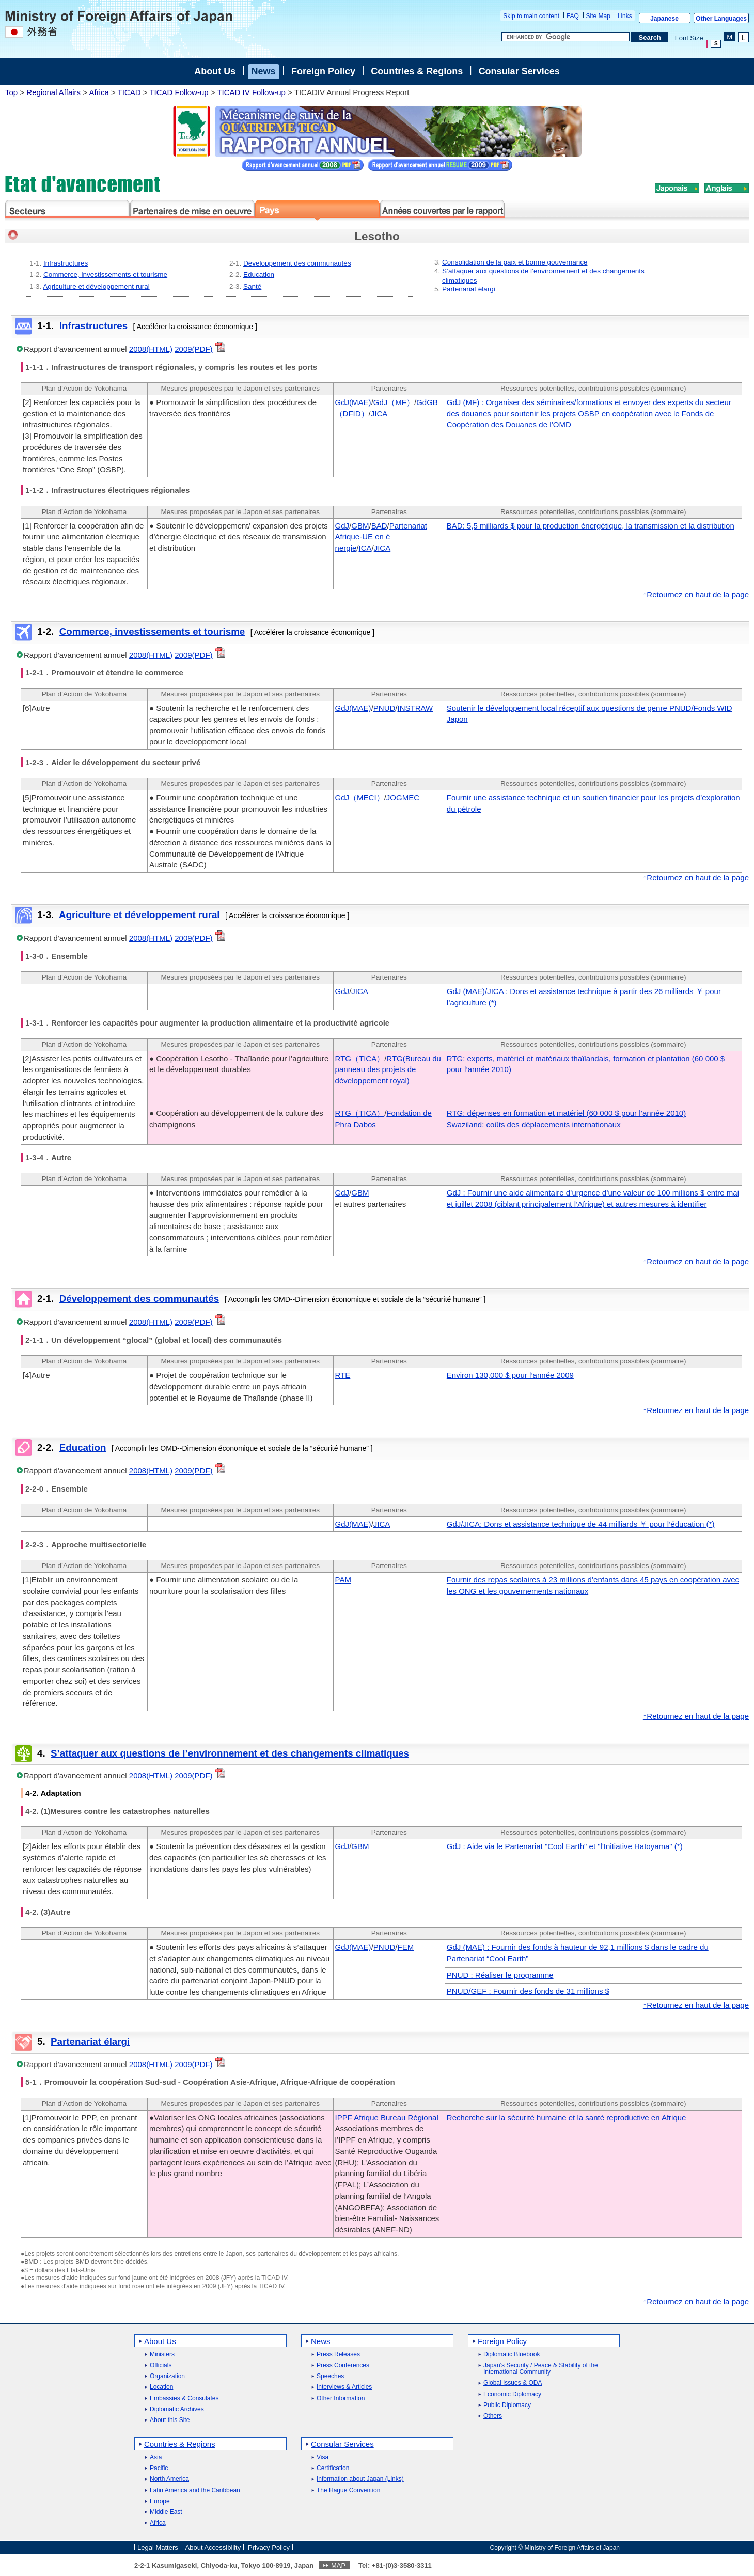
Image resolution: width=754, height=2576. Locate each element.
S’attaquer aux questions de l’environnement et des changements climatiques (230, 1753)
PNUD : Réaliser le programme (500, 1974)
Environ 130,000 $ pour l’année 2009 (510, 1375)
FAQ (573, 16)
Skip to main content (531, 16)
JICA (379, 413)
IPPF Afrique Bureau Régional (386, 2117)
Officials (160, 2365)
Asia (156, 2457)
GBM (360, 525)
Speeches (330, 2376)
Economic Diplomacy (512, 2394)
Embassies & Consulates (184, 2398)
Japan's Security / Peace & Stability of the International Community (540, 2369)
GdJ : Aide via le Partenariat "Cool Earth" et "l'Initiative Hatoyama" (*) (565, 1846)
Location (161, 2387)
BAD (379, 525)
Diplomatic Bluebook (511, 2354)
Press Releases (338, 2354)
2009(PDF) (193, 349)
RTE (343, 1375)
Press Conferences (343, 2365)
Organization (167, 2376)
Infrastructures (65, 263)
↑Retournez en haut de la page (696, 594)
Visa (322, 2457)
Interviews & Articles (344, 2387)
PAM (343, 1579)
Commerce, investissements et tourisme (105, 274)
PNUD (384, 708)
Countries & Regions (417, 71)
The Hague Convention (348, 2490)
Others (492, 2416)
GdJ (342, 525)
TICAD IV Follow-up (251, 92)
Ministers (162, 2354)
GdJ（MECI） (359, 797)
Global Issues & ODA (512, 2383)
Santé (252, 286)
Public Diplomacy (507, 2405)
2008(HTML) (150, 349)
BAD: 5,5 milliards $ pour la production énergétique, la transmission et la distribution (590, 525)
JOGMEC (402, 797)
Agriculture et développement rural (96, 286)
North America (169, 2479)
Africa (98, 92)
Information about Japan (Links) (360, 2479)
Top (11, 92)
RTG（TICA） (360, 1058)
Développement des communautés (297, 263)
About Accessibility (213, 2547)
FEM (405, 1947)
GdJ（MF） (393, 402)
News (264, 71)
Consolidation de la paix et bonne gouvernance (514, 262)
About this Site (170, 2420)
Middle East (166, 2512)
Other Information (341, 2398)
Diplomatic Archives (177, 2409)
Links (625, 16)
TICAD (129, 92)
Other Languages (721, 18)
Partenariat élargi (468, 289)
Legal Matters (157, 2547)
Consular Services (519, 71)
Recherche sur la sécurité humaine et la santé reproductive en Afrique (566, 2117)
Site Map (598, 16)
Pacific (159, 2468)
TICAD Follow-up (178, 92)
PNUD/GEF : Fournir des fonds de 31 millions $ (528, 1991)
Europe (160, 2501)
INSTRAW (415, 708)
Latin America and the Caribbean (195, 2490)
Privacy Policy (269, 2547)
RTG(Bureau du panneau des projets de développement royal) (388, 1069)
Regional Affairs (53, 92)
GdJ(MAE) (353, 402)
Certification (333, 2468)
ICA (364, 548)
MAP (338, 2565)
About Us (214, 71)
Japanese (664, 18)
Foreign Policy (323, 71)
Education (258, 274)
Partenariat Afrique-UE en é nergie (381, 537)
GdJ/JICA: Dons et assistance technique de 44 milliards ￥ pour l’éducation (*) (581, 1523)
